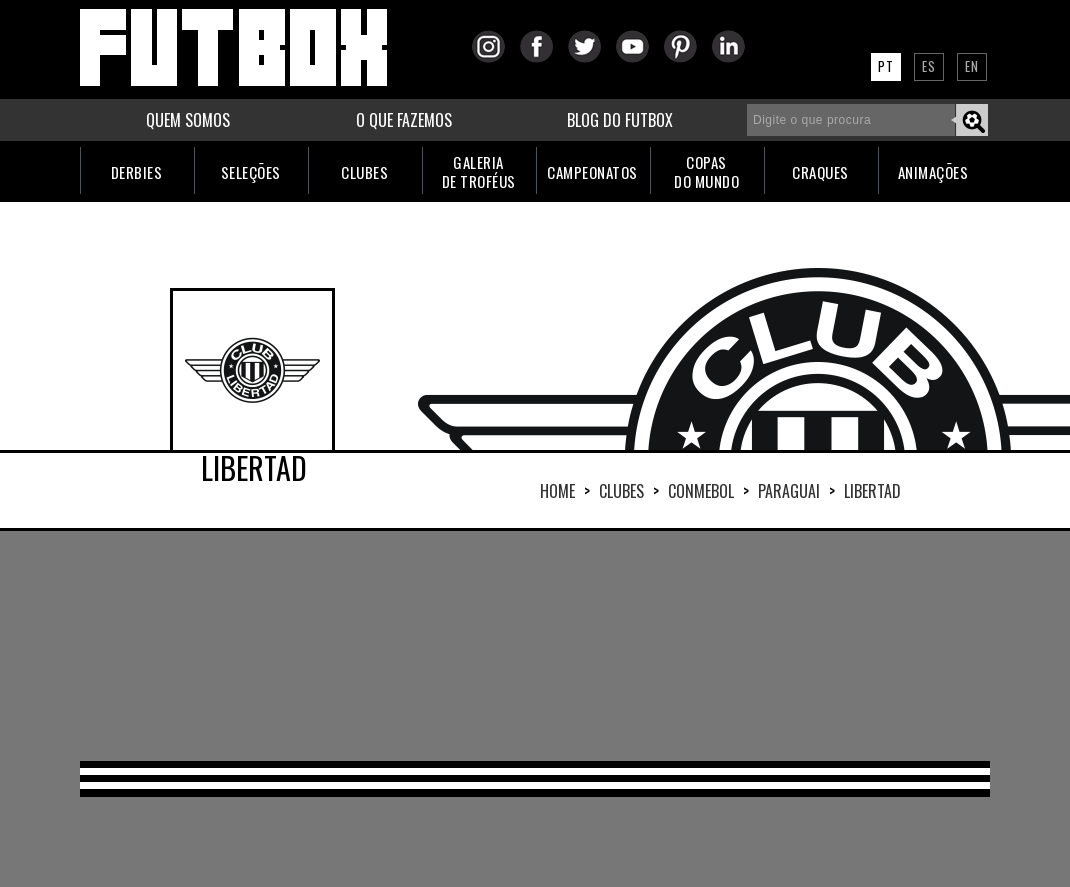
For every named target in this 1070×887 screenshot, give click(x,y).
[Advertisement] (535, 646)
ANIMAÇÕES (933, 172)
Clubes (621, 491)
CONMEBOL (701, 491)
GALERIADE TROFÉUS (479, 171)
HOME (557, 491)
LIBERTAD (872, 491)
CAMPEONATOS (592, 172)
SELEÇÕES (251, 172)
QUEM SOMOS (188, 120)
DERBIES (137, 172)
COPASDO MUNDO (706, 171)
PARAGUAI (789, 491)
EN (972, 66)
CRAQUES (820, 172)
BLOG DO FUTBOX (620, 120)
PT (886, 66)
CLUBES (364, 172)
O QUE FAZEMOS (404, 120)
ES (929, 66)
